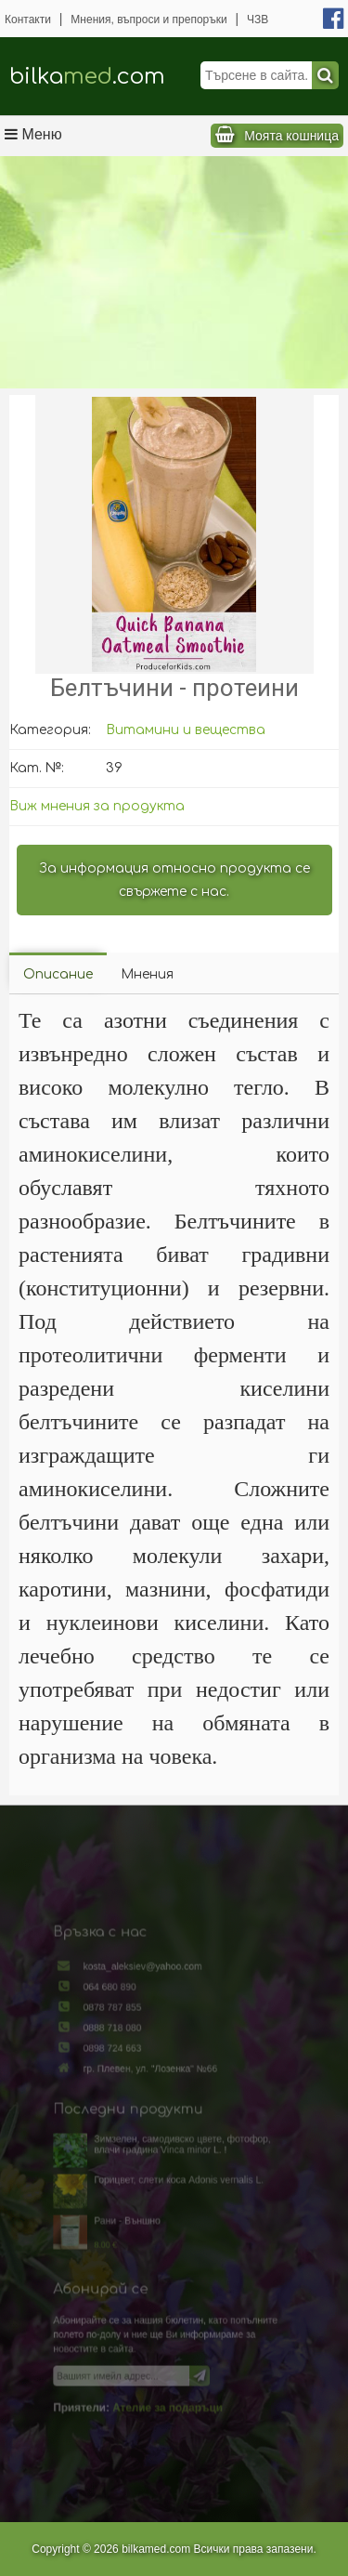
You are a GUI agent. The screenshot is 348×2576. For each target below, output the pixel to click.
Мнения (147, 974)
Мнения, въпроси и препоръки (148, 19)
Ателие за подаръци (167, 2370)
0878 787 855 (122, 2039)
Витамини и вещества (185, 730)
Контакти (28, 19)
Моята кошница (291, 135)
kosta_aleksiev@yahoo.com (147, 2005)
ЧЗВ (257, 19)
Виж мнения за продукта (97, 806)
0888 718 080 (122, 2055)
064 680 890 (120, 2022)
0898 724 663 (122, 2073)
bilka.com (87, 76)
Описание (58, 974)
